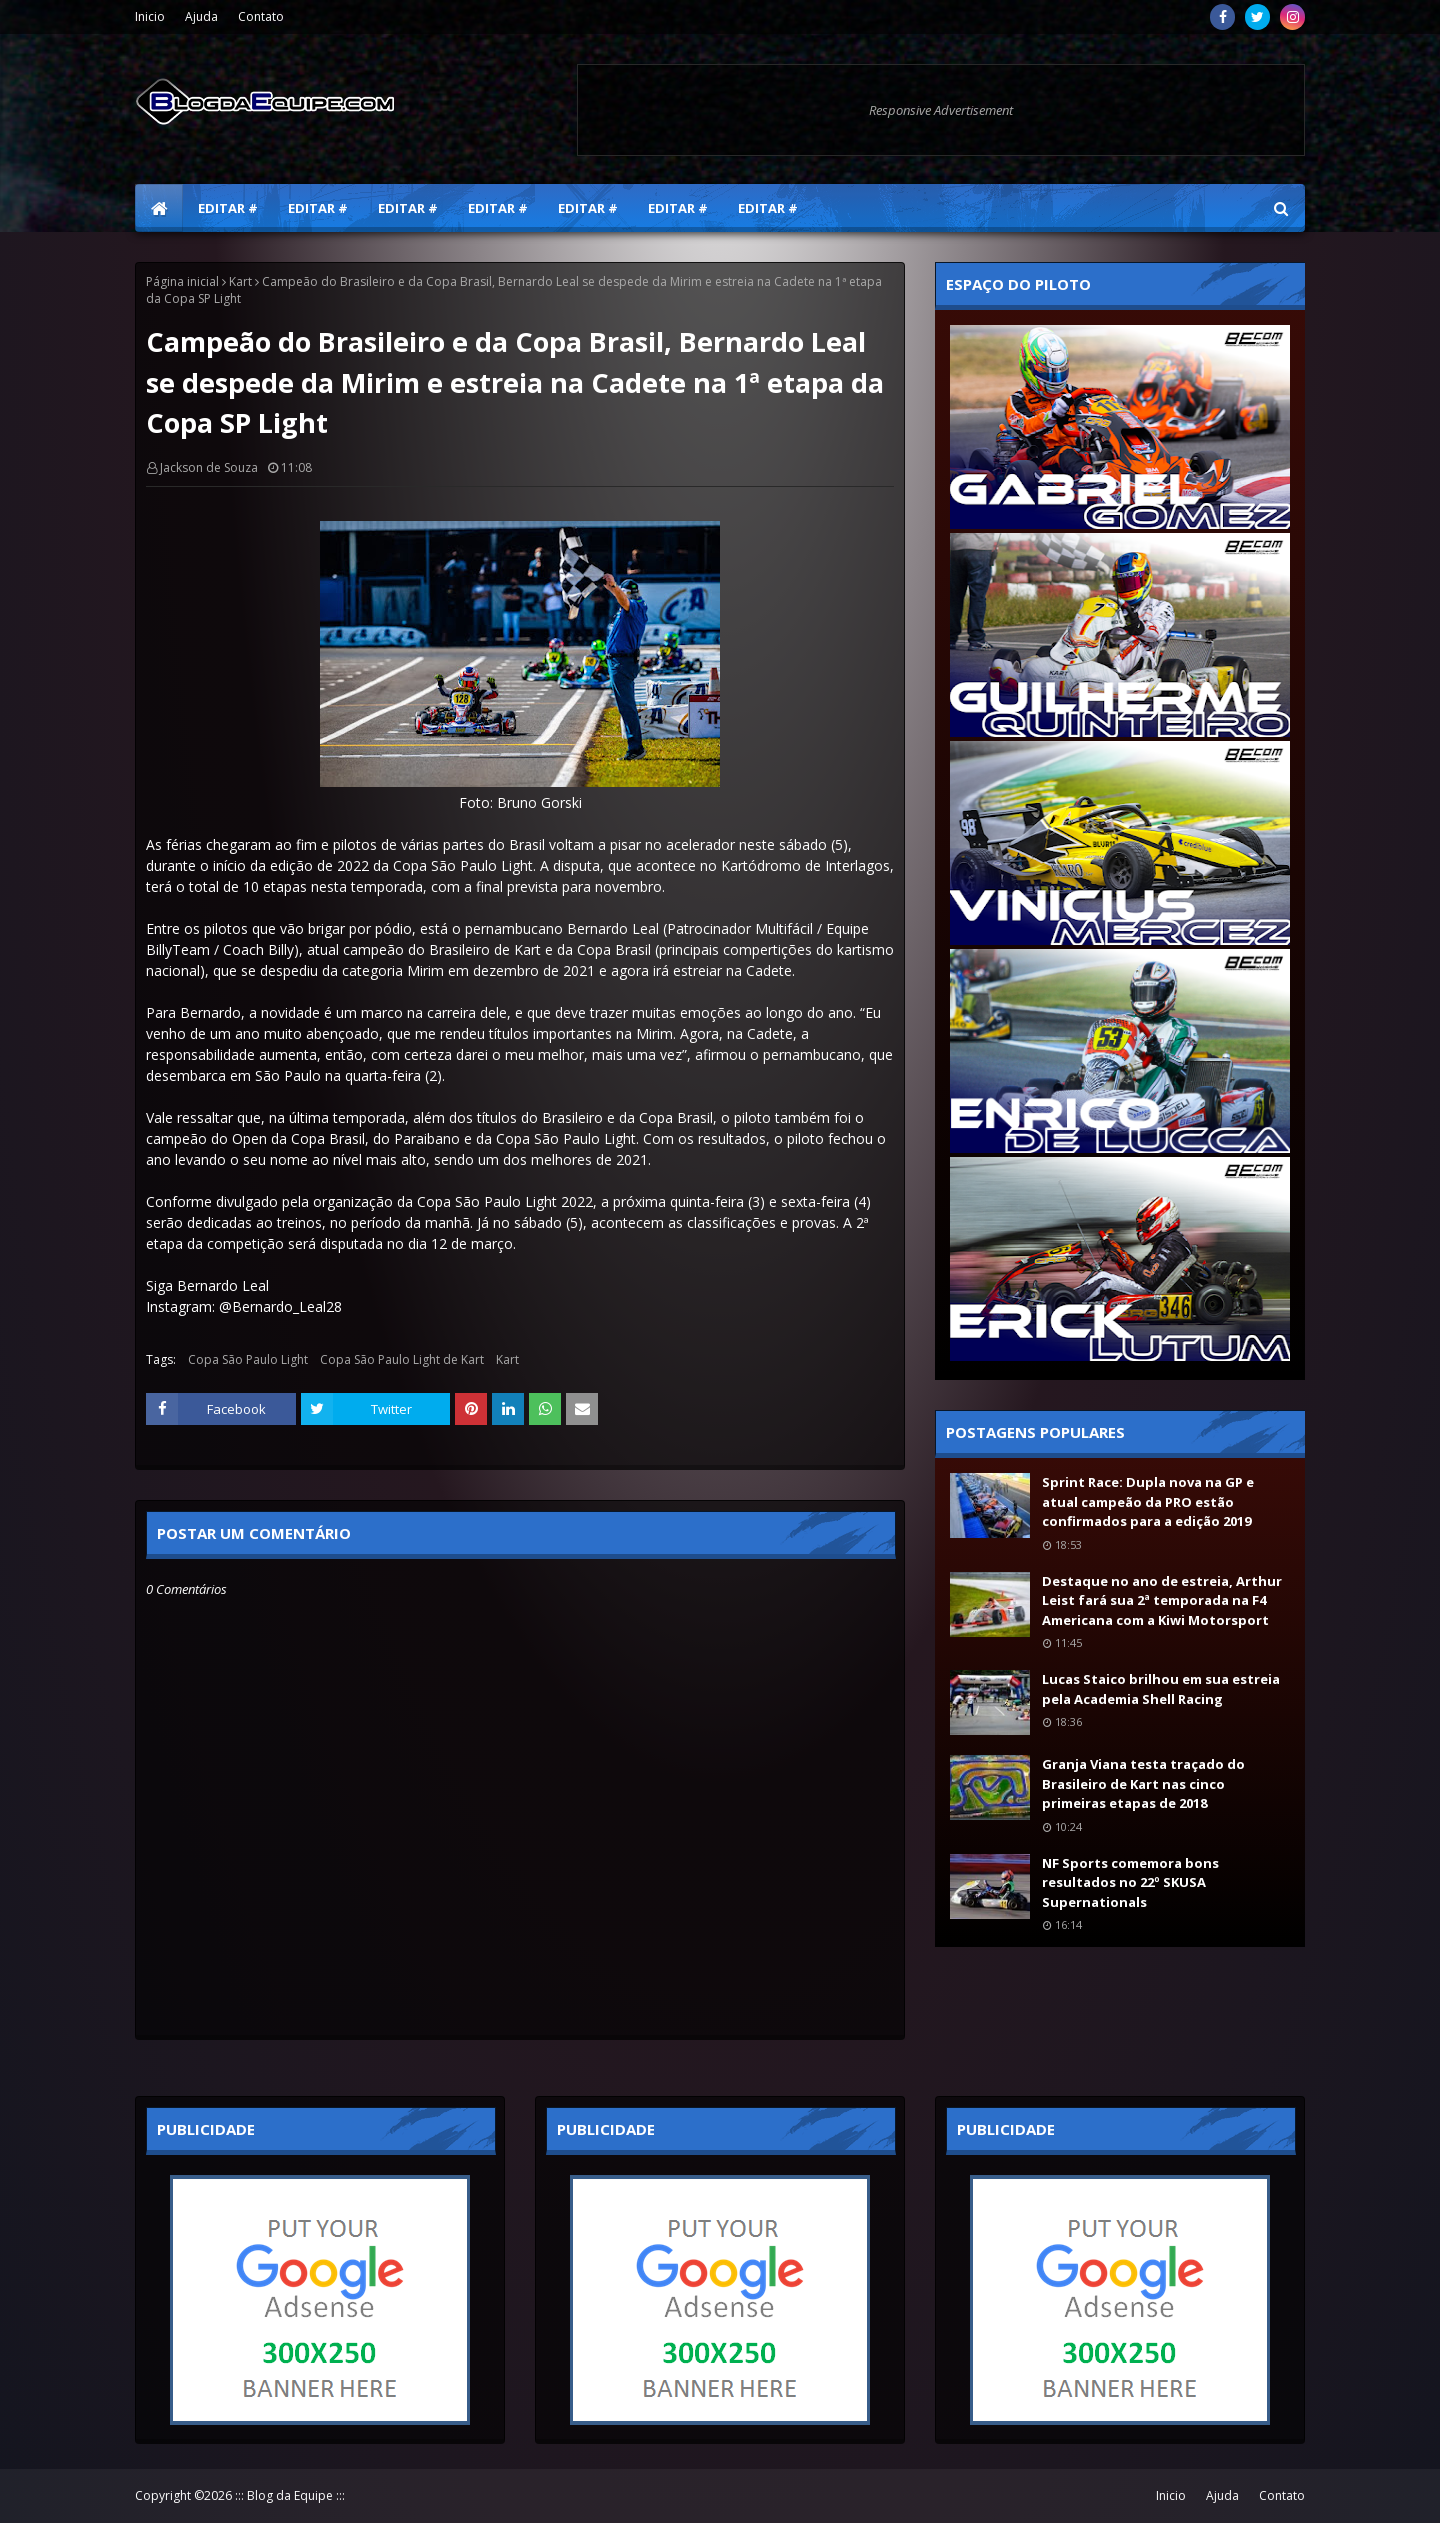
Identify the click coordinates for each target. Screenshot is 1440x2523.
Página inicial (182, 281)
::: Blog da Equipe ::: (290, 2495)
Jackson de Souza (209, 467)
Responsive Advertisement (941, 110)
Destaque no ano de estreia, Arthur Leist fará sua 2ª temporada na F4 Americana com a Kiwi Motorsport (1162, 1600)
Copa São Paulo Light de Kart (402, 1359)
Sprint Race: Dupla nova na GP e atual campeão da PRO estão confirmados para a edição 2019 (1148, 1501)
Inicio (150, 16)
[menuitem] (159, 208)
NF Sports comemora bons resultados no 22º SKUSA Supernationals (1130, 1882)
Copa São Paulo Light (248, 1359)
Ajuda (201, 16)
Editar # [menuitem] (228, 208)
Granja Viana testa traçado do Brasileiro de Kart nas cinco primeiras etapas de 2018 (1143, 1783)
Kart (240, 281)
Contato (261, 16)
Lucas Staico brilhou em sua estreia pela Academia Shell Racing (1161, 1689)
